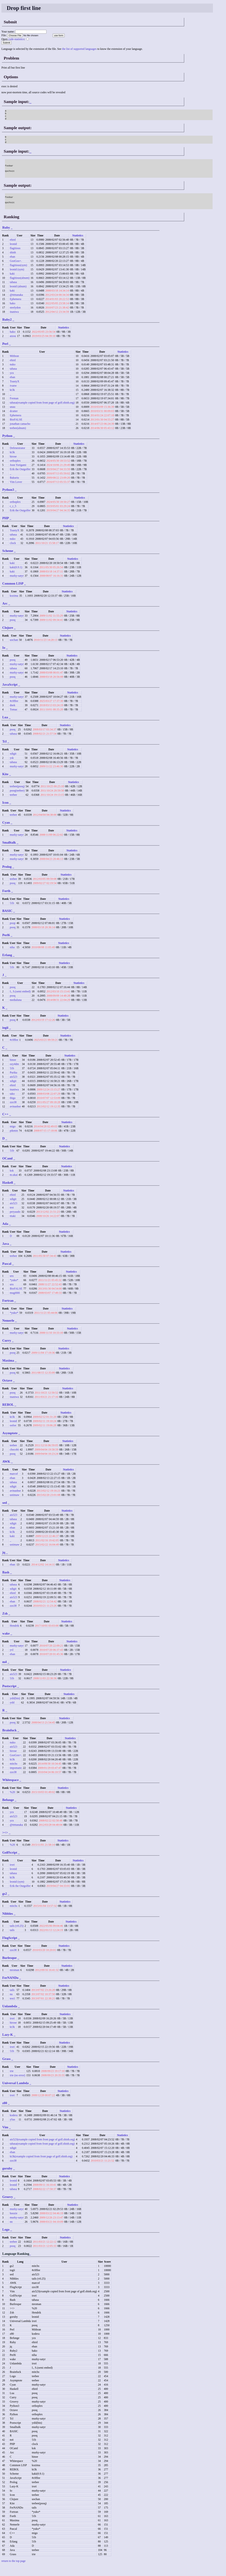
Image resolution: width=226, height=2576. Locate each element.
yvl (11, 1660)
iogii (5, 1038)
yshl (12, 1713)
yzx (12, 383)
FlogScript (9, 1948)
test (12, 1218)
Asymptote (9, 1443)
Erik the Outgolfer (20, 479)
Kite (5, 785)
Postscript (9, 1696)
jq (3, 1563)
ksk (12, 1181)
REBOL (8, 1415)
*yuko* (14, 1290)
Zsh (5, 1624)
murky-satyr (16, 586)
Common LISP (12, 594)
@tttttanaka (16, 305)
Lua (5, 728)
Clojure (7, 638)
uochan (14, 650)
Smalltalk (9, 853)
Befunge (8, 1810)
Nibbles (7, 1924)
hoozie (13, 2223)
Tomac (13, 720)
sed (4, 1513)
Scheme (7, 561)
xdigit (13, 764)
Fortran (7, 1311)
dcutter (13, 421)
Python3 (8, 500)
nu (11, 2004)
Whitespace (10, 1790)
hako (12, 313)
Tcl (4, 752)
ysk (12, 768)
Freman (14, 408)
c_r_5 (13, 516)
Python (7, 446)
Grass (6, 2069)
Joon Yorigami (18, 475)
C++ (5, 1125)
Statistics (77, 246)
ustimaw (14, 1505)
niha (12, 957)
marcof (14, 1484)
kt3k (12, 400)
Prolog (7, 877)
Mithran (14, 366)
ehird (13, 250)
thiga (12, 1108)
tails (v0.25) (16, 1936)
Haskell (7, 1193)
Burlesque (9, 1968)
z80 (4, 2113)
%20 (12, 1802)
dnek (12, 715)
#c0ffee (14, 711)
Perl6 (6, 945)
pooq (12, 630)
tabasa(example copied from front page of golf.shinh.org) (42, 413)
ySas (12, 2130)
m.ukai (13, 1185)
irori (12, 1875)
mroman (14, 1980)
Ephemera (15, 309)
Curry (6, 1351)
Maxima (8, 1371)
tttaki (13, 1226)
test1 (12, 2008)
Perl (5, 354)
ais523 (13, 1087)
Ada (5, 1234)
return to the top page (13, 2571)
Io (3, 658)
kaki (12, 284)
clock (13, 553)
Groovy (7, 2207)
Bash (5, 1583)
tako (12, 1104)
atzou (13, 346)
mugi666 (15, 1303)
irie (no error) (17, 2085)
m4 (4, 1672)
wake (6, 1644)
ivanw (13, 396)
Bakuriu (14, 488)
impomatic (16, 1778)
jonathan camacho (20, 434)
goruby (7, 2179)
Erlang (7, 965)
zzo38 (13, 1112)
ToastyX (14, 391)
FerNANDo (10, 1988)
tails (12, 1940)
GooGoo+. (16, 271)
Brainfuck (9, 1741)
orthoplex (15, 471)
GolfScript (9, 1863)
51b (12, 913)
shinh (13, 262)
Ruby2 (7, 330)
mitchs (13, 1774)
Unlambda (9, 2017)
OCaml (7, 1169)
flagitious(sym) (18, 275)
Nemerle (8, 1331)
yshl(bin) (15, 1708)
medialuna (16, 1010)
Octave (7, 1391)
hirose (13, 467)
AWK (6, 1472)
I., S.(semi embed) (20, 1001)
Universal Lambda (15, 2093)
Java (5, 1254)
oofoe (13, 1435)
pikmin (14, 1141)
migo (13, 1136)
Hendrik (14, 1636)
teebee (13, 805)
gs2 (4, 1904)
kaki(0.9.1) (16, 577)
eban (12, 267)
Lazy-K (7, 2045)
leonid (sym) (17, 279)
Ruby (6, 238)
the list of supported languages (79, 48)
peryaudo (15, 1222)
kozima (14, 606)
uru (11, 1286)
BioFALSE (16, 430)
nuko (12, 374)
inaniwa (14, 322)
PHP (5, 529)
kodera (13, 2125)
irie (11, 2081)
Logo (6, 2240)
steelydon (15, 318)
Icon (5, 813)
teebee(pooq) (17, 796)
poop (12, 933)
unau (12, 417)
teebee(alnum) (18, 438)
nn (11, 2232)
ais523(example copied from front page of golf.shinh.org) (42, 2149)
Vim (5, 2138)
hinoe (13, 1070)
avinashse (15, 1116)
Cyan (6, 833)
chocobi (14, 1460)
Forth (6, 901)
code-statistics (16, 39)
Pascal (6, 1274)
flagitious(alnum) (19, 288)
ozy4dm (14, 1074)
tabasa (13, 292)
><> (5, 1843)
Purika (13, 1083)
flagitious (15, 258)
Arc (5, 614)
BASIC (7, 921)
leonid (13, 254)
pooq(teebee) (17, 801)
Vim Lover (16, 492)
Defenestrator (17, 458)
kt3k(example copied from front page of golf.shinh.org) (41, 2166)
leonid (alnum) (18, 296)
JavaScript (9, 695)
